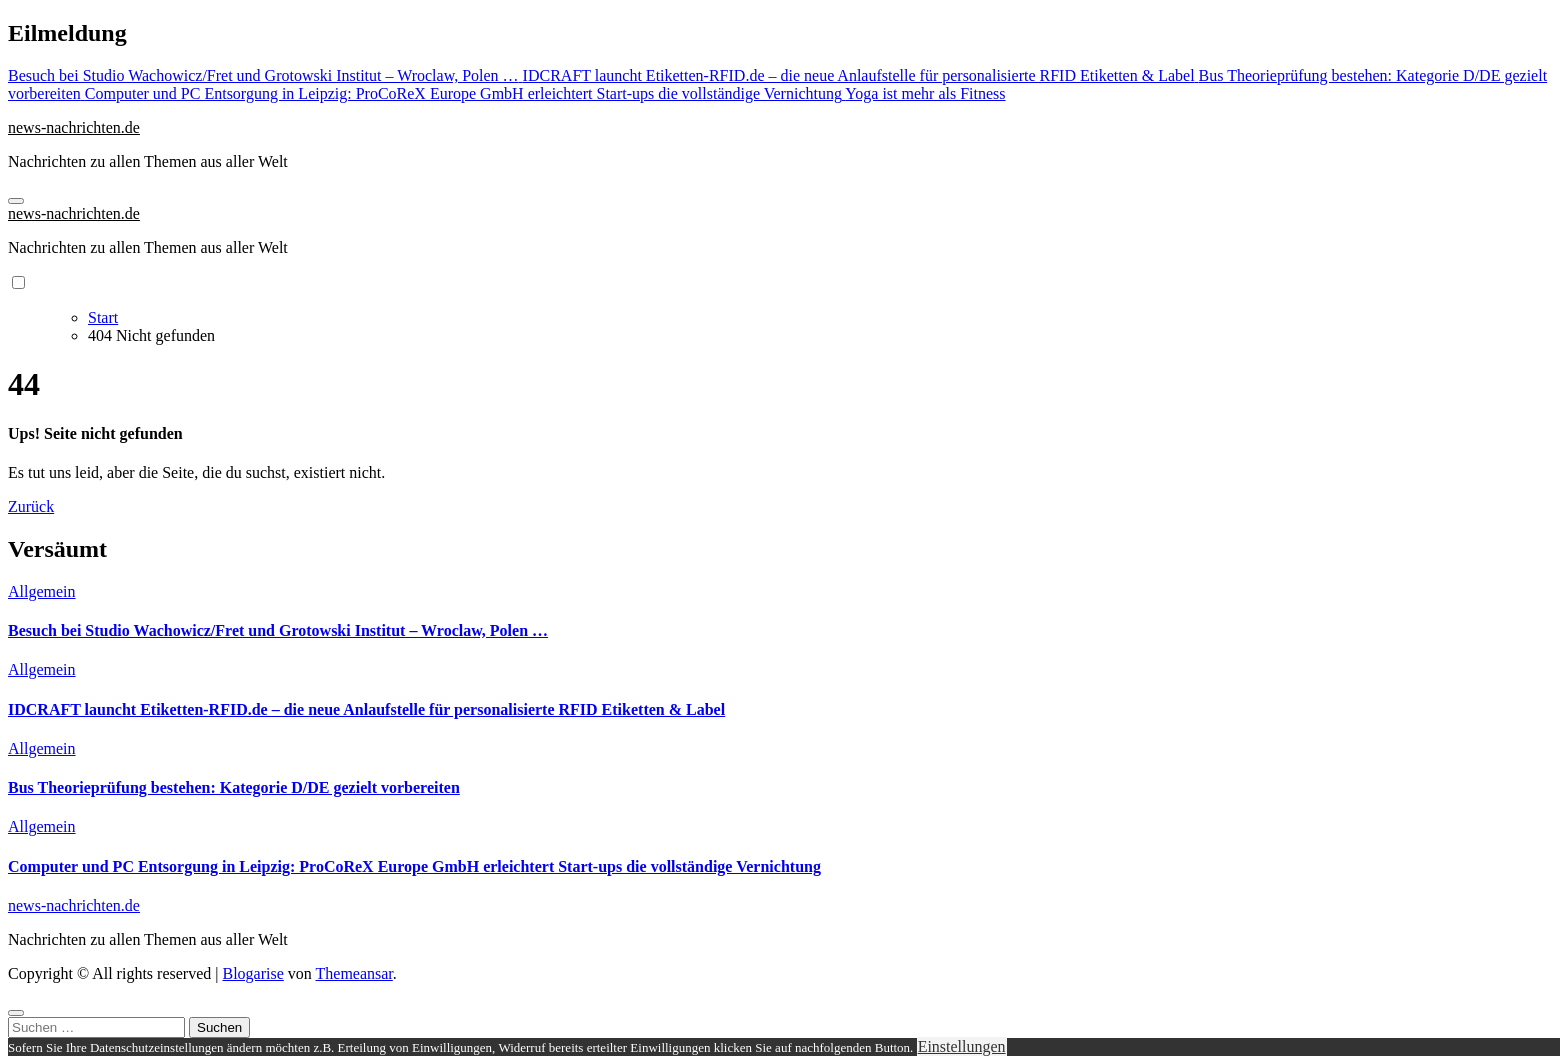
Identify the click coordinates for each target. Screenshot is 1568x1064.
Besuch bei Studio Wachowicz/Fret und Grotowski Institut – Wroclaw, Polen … (278, 630)
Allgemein (42, 591)
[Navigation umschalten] (16, 201)
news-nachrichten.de (74, 127)
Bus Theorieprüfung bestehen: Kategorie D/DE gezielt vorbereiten (234, 787)
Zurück (31, 506)
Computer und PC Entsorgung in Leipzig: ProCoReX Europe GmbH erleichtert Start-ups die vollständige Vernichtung (414, 866)
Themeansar (354, 973)
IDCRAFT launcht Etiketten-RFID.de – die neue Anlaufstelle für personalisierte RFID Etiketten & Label (366, 709)
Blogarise (252, 973)
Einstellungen (962, 1046)
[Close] (16, 1013)
